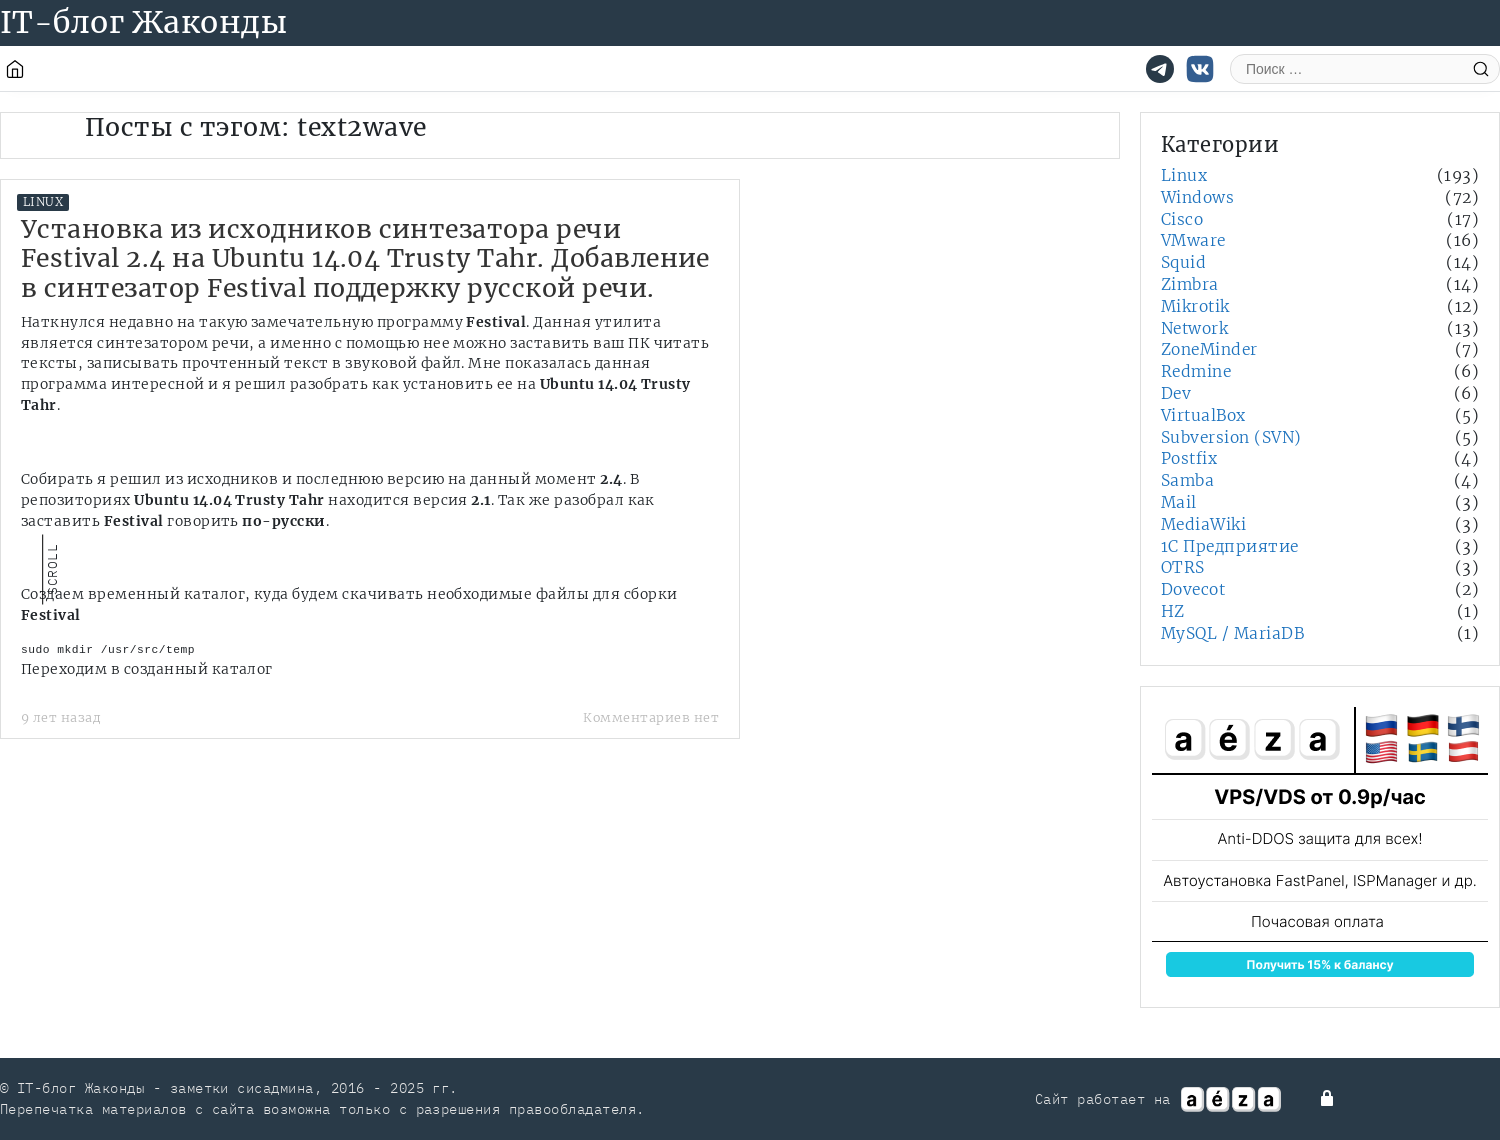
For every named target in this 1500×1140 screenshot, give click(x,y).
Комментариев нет (651, 717)
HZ (1173, 611)
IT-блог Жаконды (143, 22)
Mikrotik (1195, 306)
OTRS (1183, 567)
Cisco (1182, 219)
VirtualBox (1203, 415)
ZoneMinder (1209, 349)
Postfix (1189, 458)
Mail (1179, 502)
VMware (1193, 240)
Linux (43, 202)
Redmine (1196, 371)
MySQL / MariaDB (1232, 633)
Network (1194, 328)
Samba (1187, 480)
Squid (1183, 262)
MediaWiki (1203, 524)
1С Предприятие (1230, 546)
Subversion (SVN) (1231, 437)
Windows (1197, 197)
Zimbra (1190, 284)
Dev (1176, 393)
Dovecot (1193, 589)
